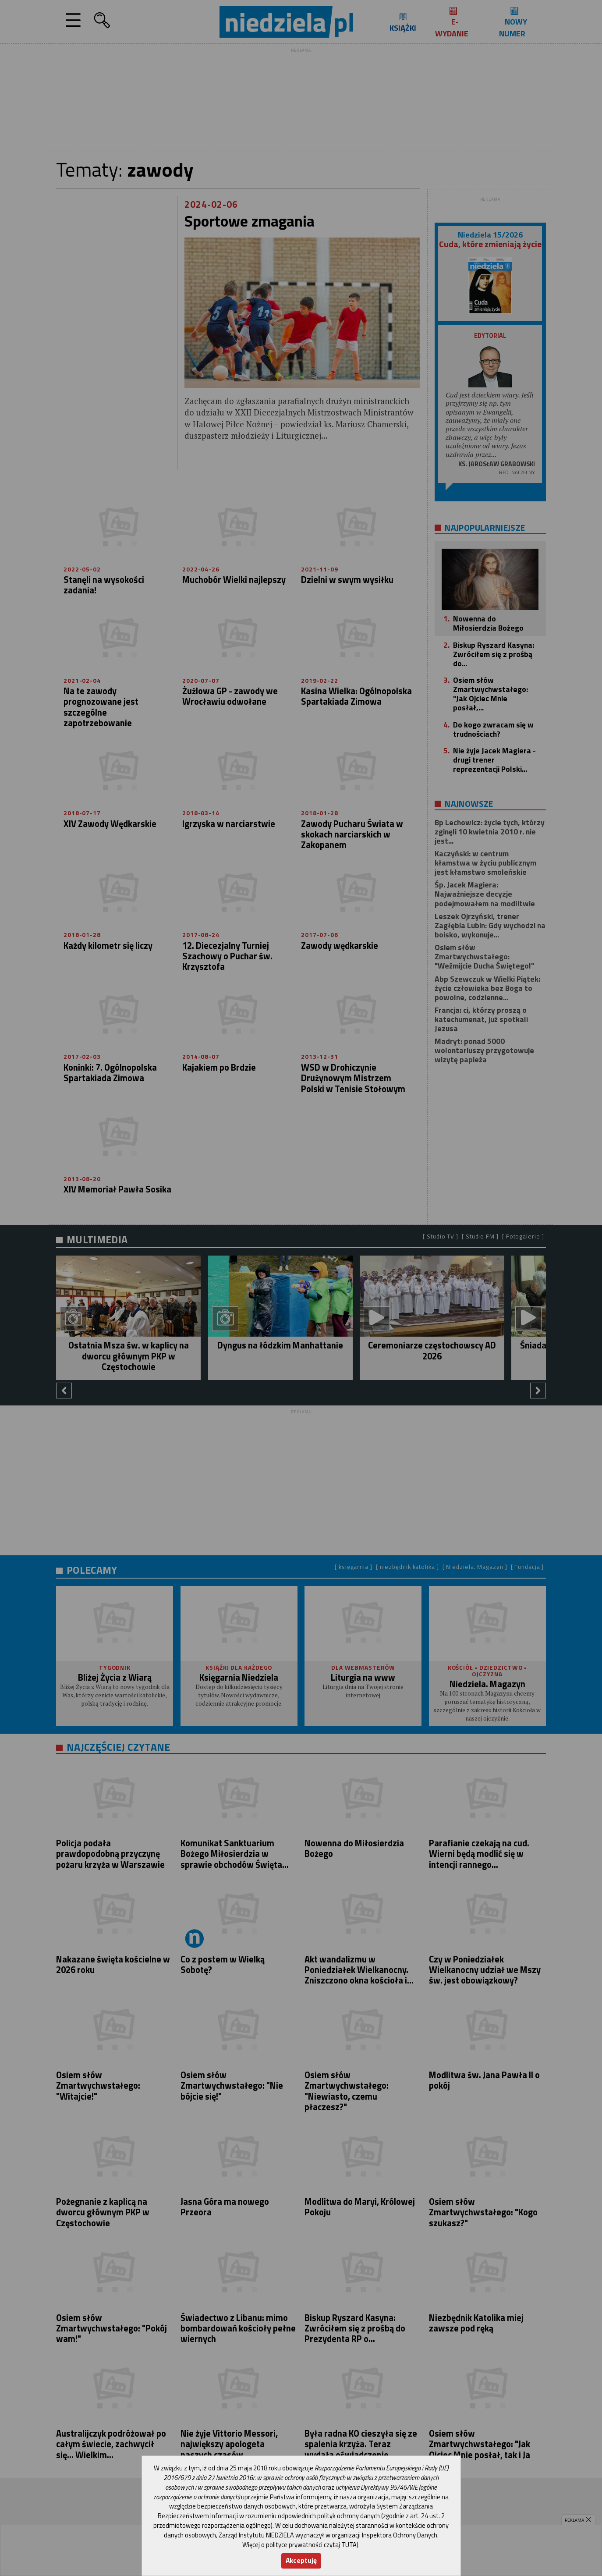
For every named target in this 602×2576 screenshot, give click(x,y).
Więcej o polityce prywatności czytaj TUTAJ (300, 2545)
